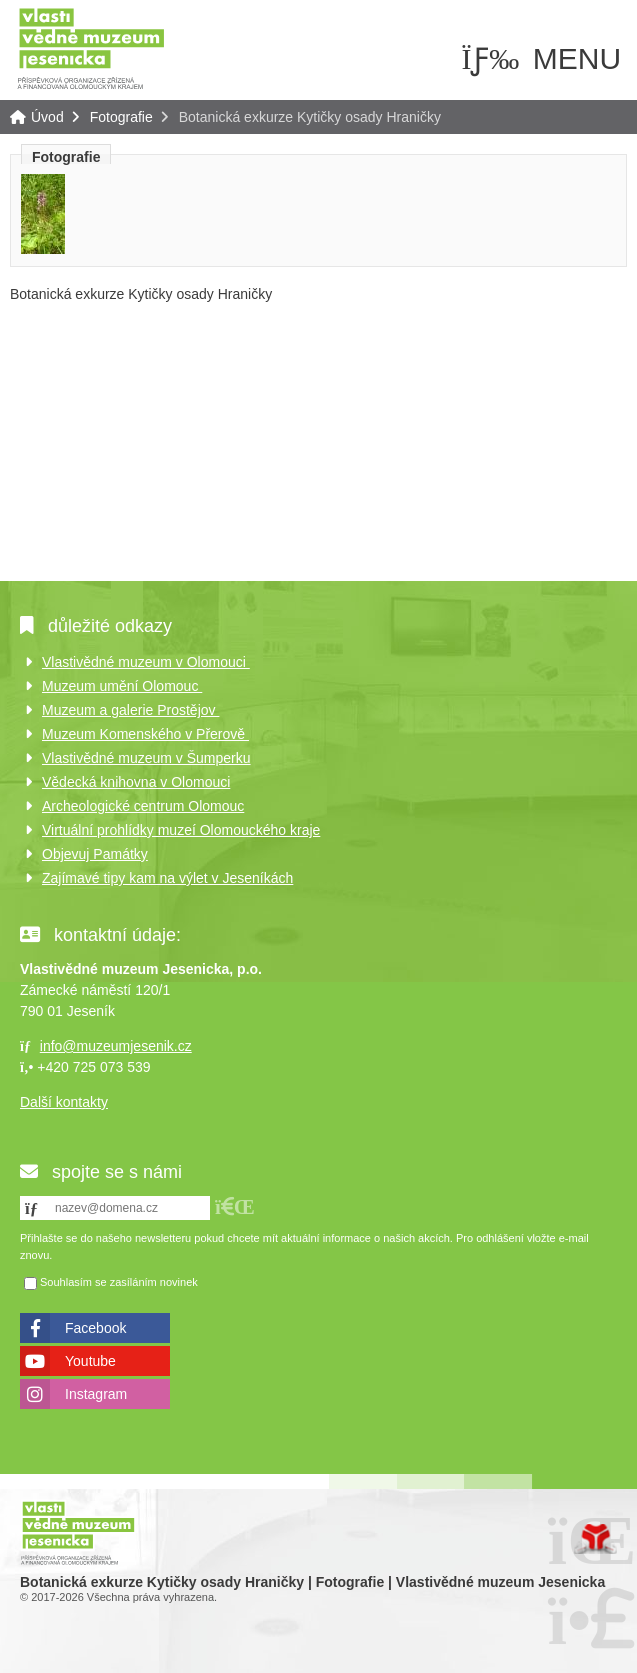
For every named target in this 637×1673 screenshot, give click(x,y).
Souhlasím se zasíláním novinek (119, 1282)
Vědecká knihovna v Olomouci (136, 782)
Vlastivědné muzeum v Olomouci (146, 662)
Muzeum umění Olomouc (122, 686)
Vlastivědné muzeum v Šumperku (146, 758)
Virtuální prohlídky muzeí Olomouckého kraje (181, 830)
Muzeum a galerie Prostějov (130, 710)
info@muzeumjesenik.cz (116, 1046)
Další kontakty (64, 1102)
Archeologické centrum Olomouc (143, 806)
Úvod (91, 47)
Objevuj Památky (95, 854)
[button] (235, 1206)
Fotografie (121, 117)
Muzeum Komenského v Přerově (145, 734)
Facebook (95, 1328)
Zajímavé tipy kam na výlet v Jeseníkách (167, 878)
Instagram (96, 1394)
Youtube (90, 1361)
